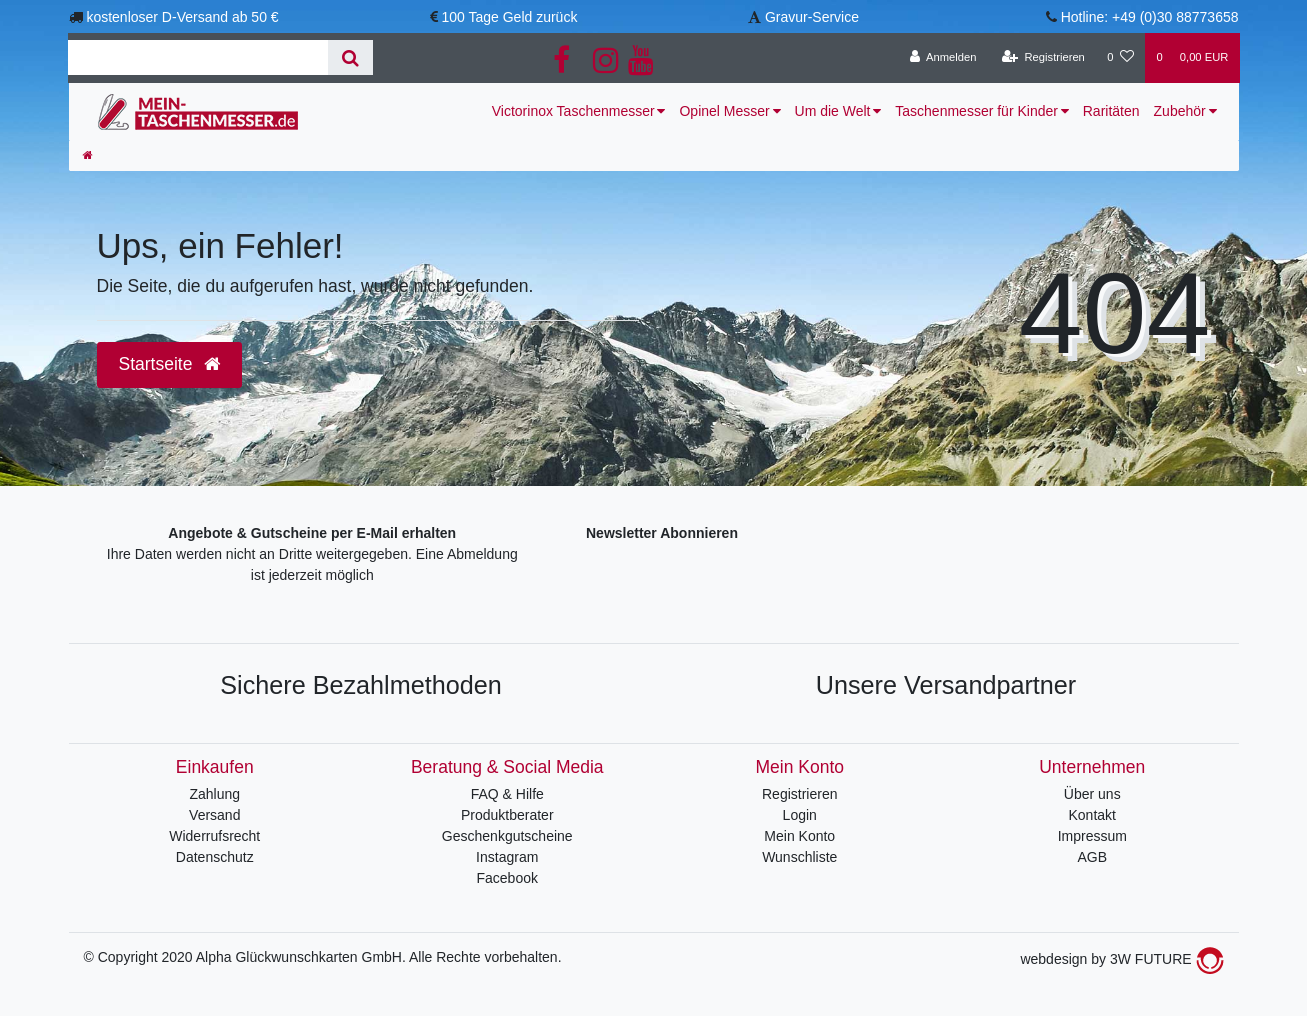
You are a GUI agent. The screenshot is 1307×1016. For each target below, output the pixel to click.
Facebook (507, 878)
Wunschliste (799, 857)
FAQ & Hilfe (507, 794)
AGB (1092, 857)
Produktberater (507, 815)
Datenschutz (215, 857)
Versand (214, 815)
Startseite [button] (170, 364)
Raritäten (1111, 111)
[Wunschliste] (1120, 58)
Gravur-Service (812, 17)
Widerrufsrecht (214, 836)
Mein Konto (799, 836)
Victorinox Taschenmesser (573, 111)
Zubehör (1180, 111)
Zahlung (214, 794)
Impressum (1092, 836)
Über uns (1092, 794)
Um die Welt (833, 111)
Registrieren (799, 794)
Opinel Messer (724, 111)
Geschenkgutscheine (507, 836)
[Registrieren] (1043, 58)
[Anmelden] (943, 58)
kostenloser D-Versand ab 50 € (182, 17)
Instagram (507, 857)
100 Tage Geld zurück (509, 17)
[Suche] (350, 57)
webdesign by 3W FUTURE (1121, 959)
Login (800, 815)
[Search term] (198, 57)
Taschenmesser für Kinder (976, 111)
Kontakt (1092, 815)
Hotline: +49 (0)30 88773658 (1150, 17)
